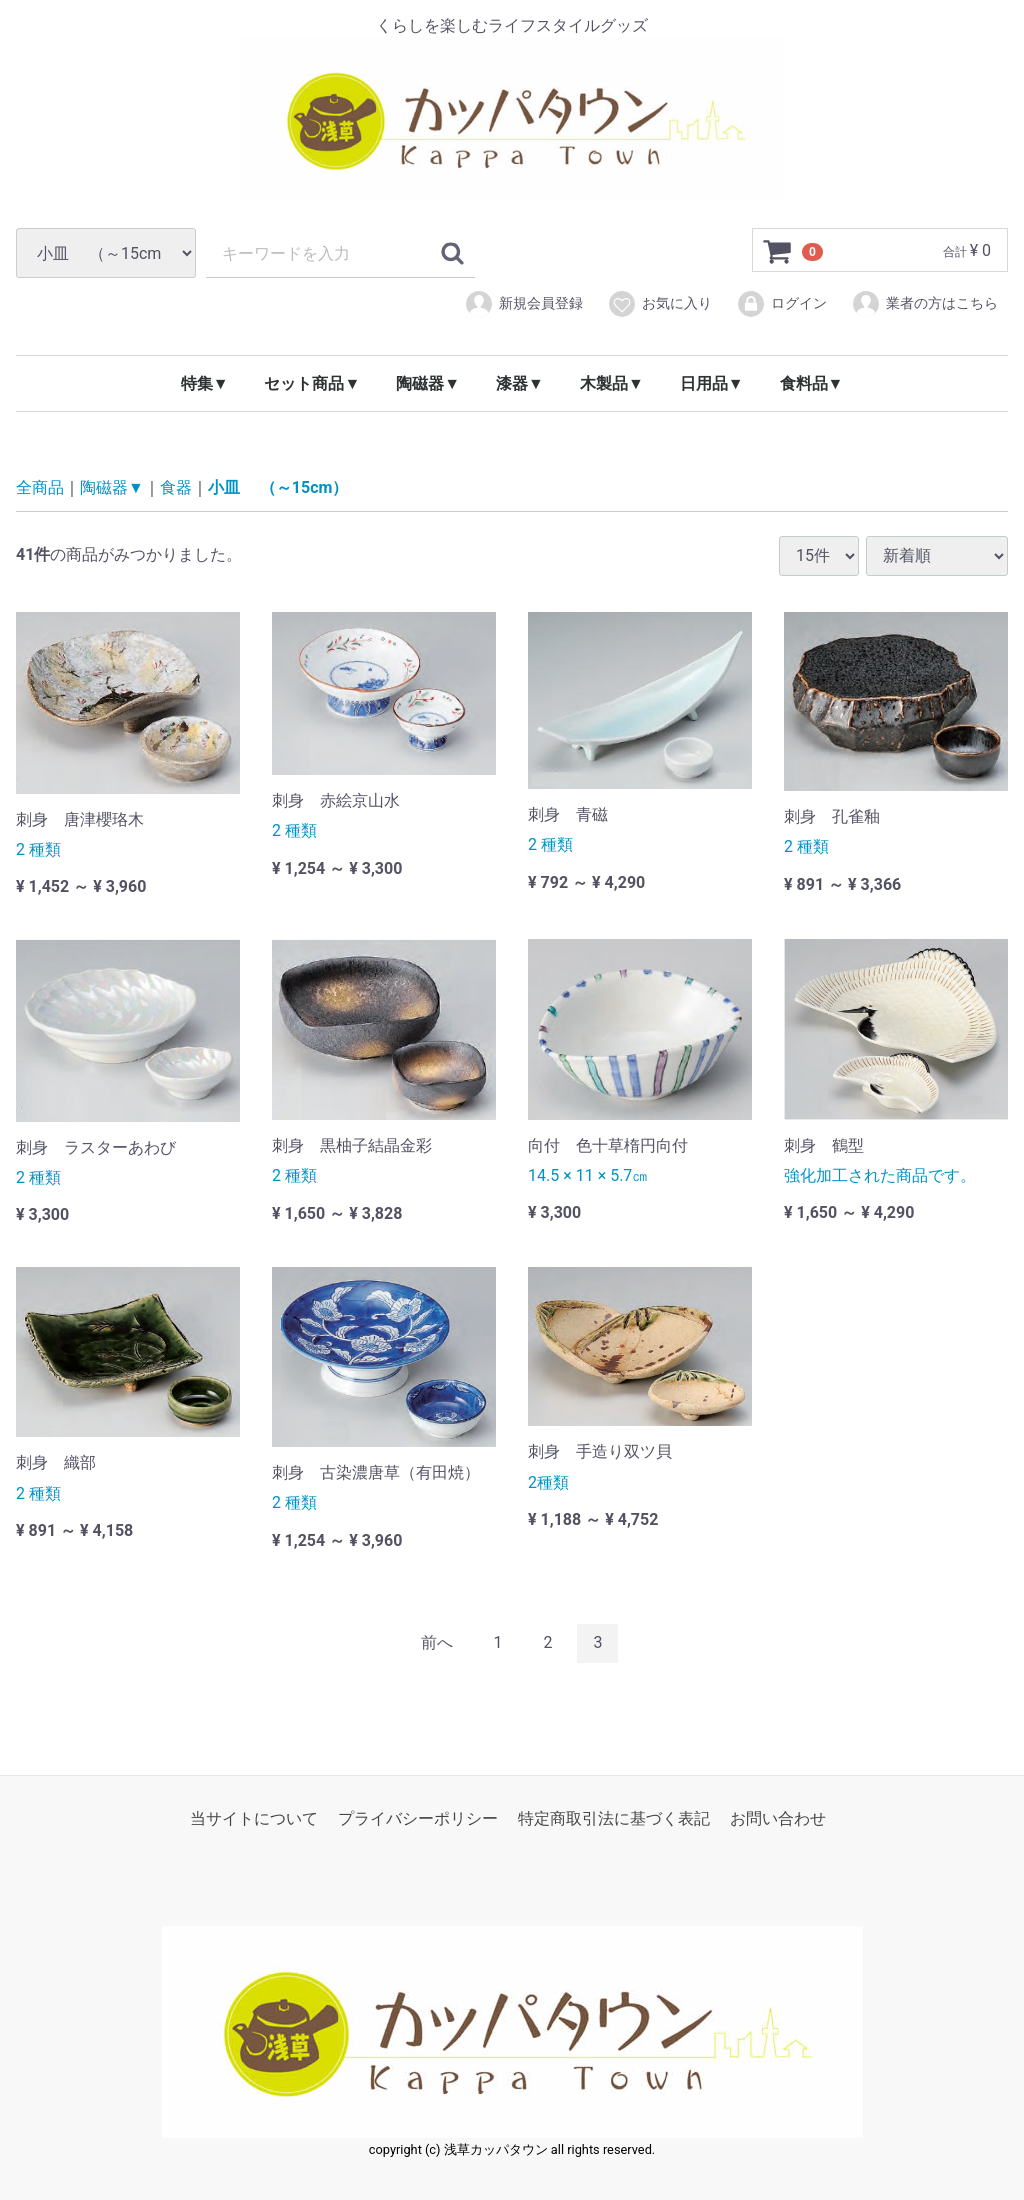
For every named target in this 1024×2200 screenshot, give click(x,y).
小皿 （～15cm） (278, 487)
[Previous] (437, 1643)
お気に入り (659, 304)
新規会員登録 (523, 304)
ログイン (781, 304)
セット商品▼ (312, 383)
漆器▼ (520, 383)
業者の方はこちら (924, 304)
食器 (176, 487)
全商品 (40, 487)
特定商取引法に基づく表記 (614, 1817)
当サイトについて (254, 1817)
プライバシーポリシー (418, 1817)
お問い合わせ (778, 1817)
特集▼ (205, 383)
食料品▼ (812, 383)
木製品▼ (612, 383)
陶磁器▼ (428, 383)
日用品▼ (712, 383)
